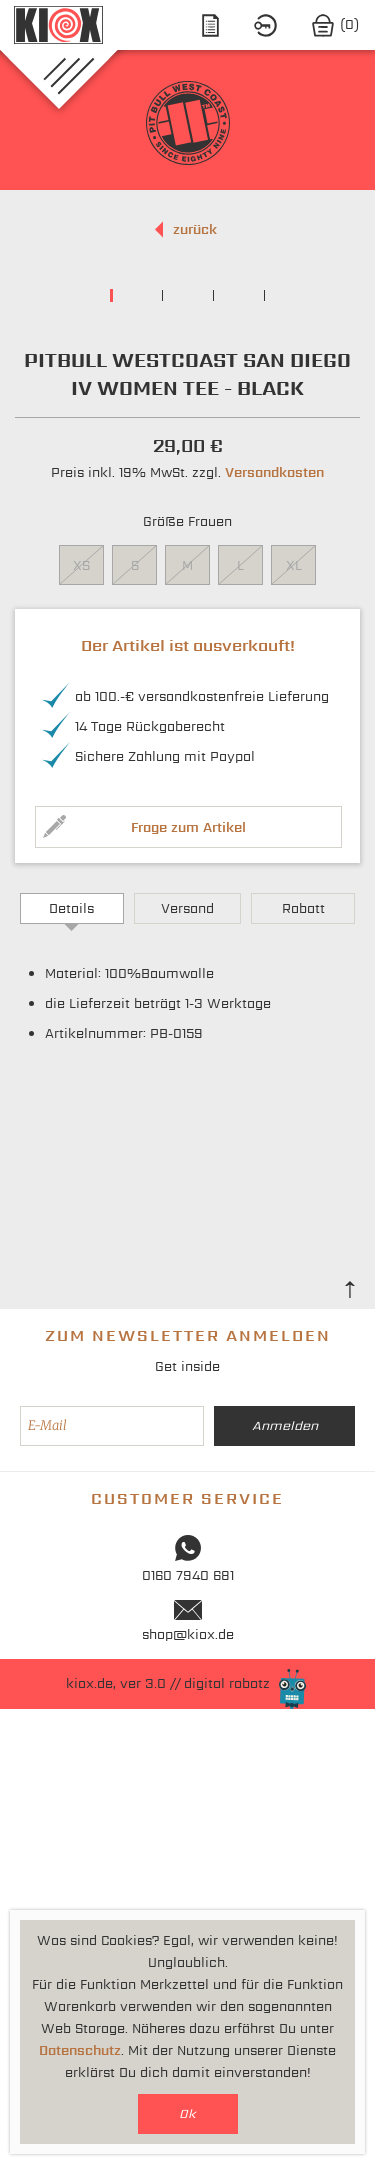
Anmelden (285, 1880)
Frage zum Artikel (188, 1282)
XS (81, 1020)
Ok (187, 2113)
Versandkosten (274, 927)
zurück (195, 229)
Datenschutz (80, 2050)
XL (294, 1020)
